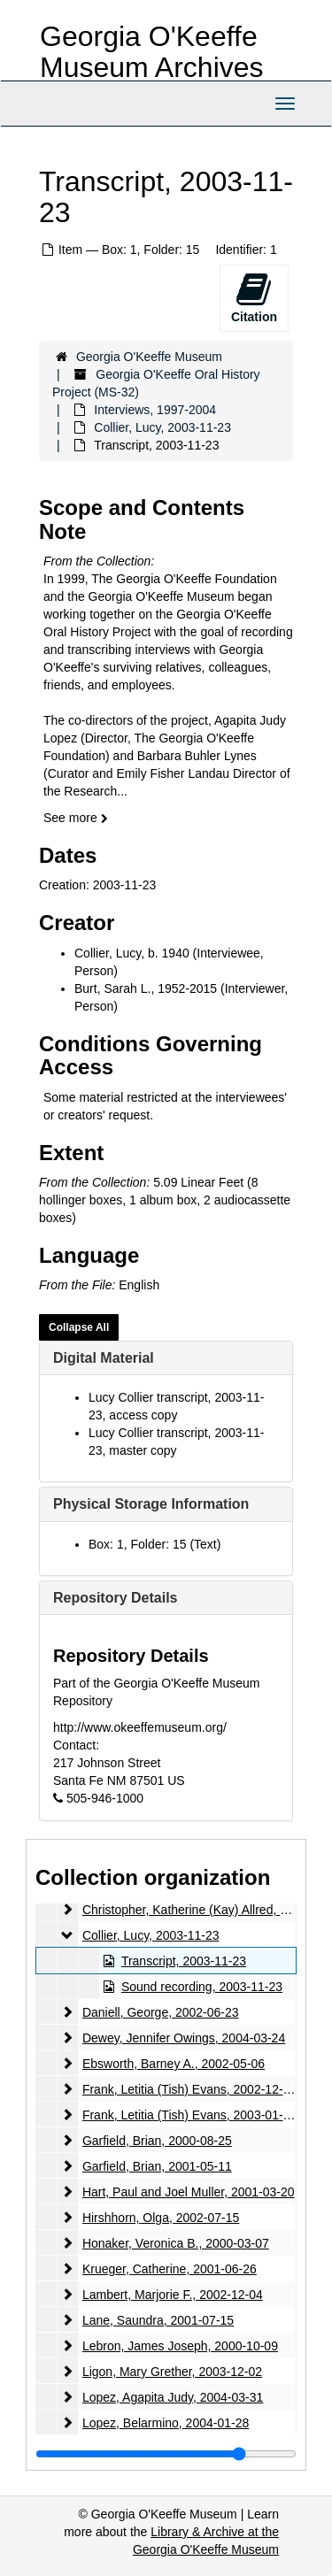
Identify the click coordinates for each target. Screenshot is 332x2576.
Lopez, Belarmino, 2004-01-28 (165, 2423)
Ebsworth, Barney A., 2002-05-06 (173, 2064)
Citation (254, 297)
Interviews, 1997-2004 (155, 410)
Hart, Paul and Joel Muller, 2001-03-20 (188, 2192)
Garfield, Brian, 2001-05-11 (157, 2166)
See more (75, 818)
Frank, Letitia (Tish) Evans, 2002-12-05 (189, 2089)
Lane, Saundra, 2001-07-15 (158, 2320)
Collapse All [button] (79, 1327)
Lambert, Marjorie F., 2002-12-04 (172, 2295)
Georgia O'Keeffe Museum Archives (152, 51)
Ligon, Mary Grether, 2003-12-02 (172, 2372)
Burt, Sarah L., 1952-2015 (145, 988)
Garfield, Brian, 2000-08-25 (157, 2141)
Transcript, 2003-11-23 (183, 1961)
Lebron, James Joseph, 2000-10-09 (180, 2346)
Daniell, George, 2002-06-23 (160, 2012)
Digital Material (103, 1357)
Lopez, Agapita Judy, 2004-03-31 (172, 2397)
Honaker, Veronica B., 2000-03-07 (175, 2243)
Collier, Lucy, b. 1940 (131, 953)
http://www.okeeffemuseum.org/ (140, 1727)
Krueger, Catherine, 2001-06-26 (169, 2269)
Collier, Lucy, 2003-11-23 (162, 427)
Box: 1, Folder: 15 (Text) (154, 1544)
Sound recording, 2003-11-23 (201, 1987)
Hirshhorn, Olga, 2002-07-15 (160, 2218)
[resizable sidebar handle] (166, 2454)
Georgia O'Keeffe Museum (149, 357)
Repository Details (115, 1597)
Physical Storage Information (151, 1503)
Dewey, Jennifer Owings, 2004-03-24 (183, 2038)
